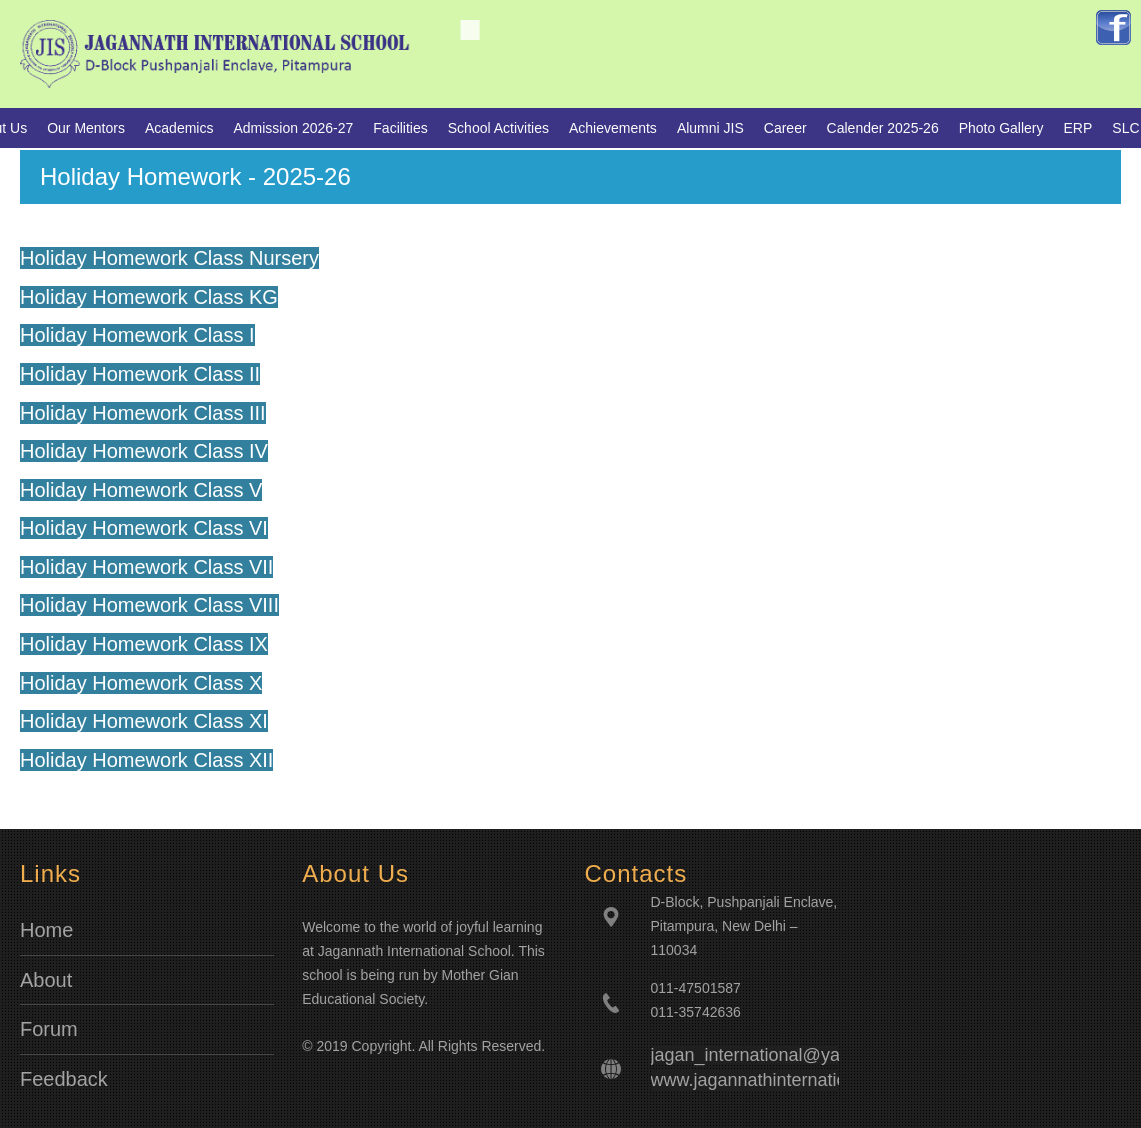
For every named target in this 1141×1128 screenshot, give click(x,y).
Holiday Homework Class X (141, 683)
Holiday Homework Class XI (144, 721)
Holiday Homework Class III (143, 413)
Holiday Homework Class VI (144, 528)
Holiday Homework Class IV (144, 451)
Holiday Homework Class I (137, 335)
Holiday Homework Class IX (144, 644)
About (46, 980)
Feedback (64, 1079)
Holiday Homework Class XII (146, 760)
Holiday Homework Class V (141, 490)
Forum (49, 1029)
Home (46, 930)
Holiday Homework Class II (140, 374)
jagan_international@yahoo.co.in (782, 1055)
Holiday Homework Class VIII (149, 605)
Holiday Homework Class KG (149, 297)
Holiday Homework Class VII (146, 567)
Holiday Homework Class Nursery (169, 258)
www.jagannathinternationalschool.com (806, 1080)
